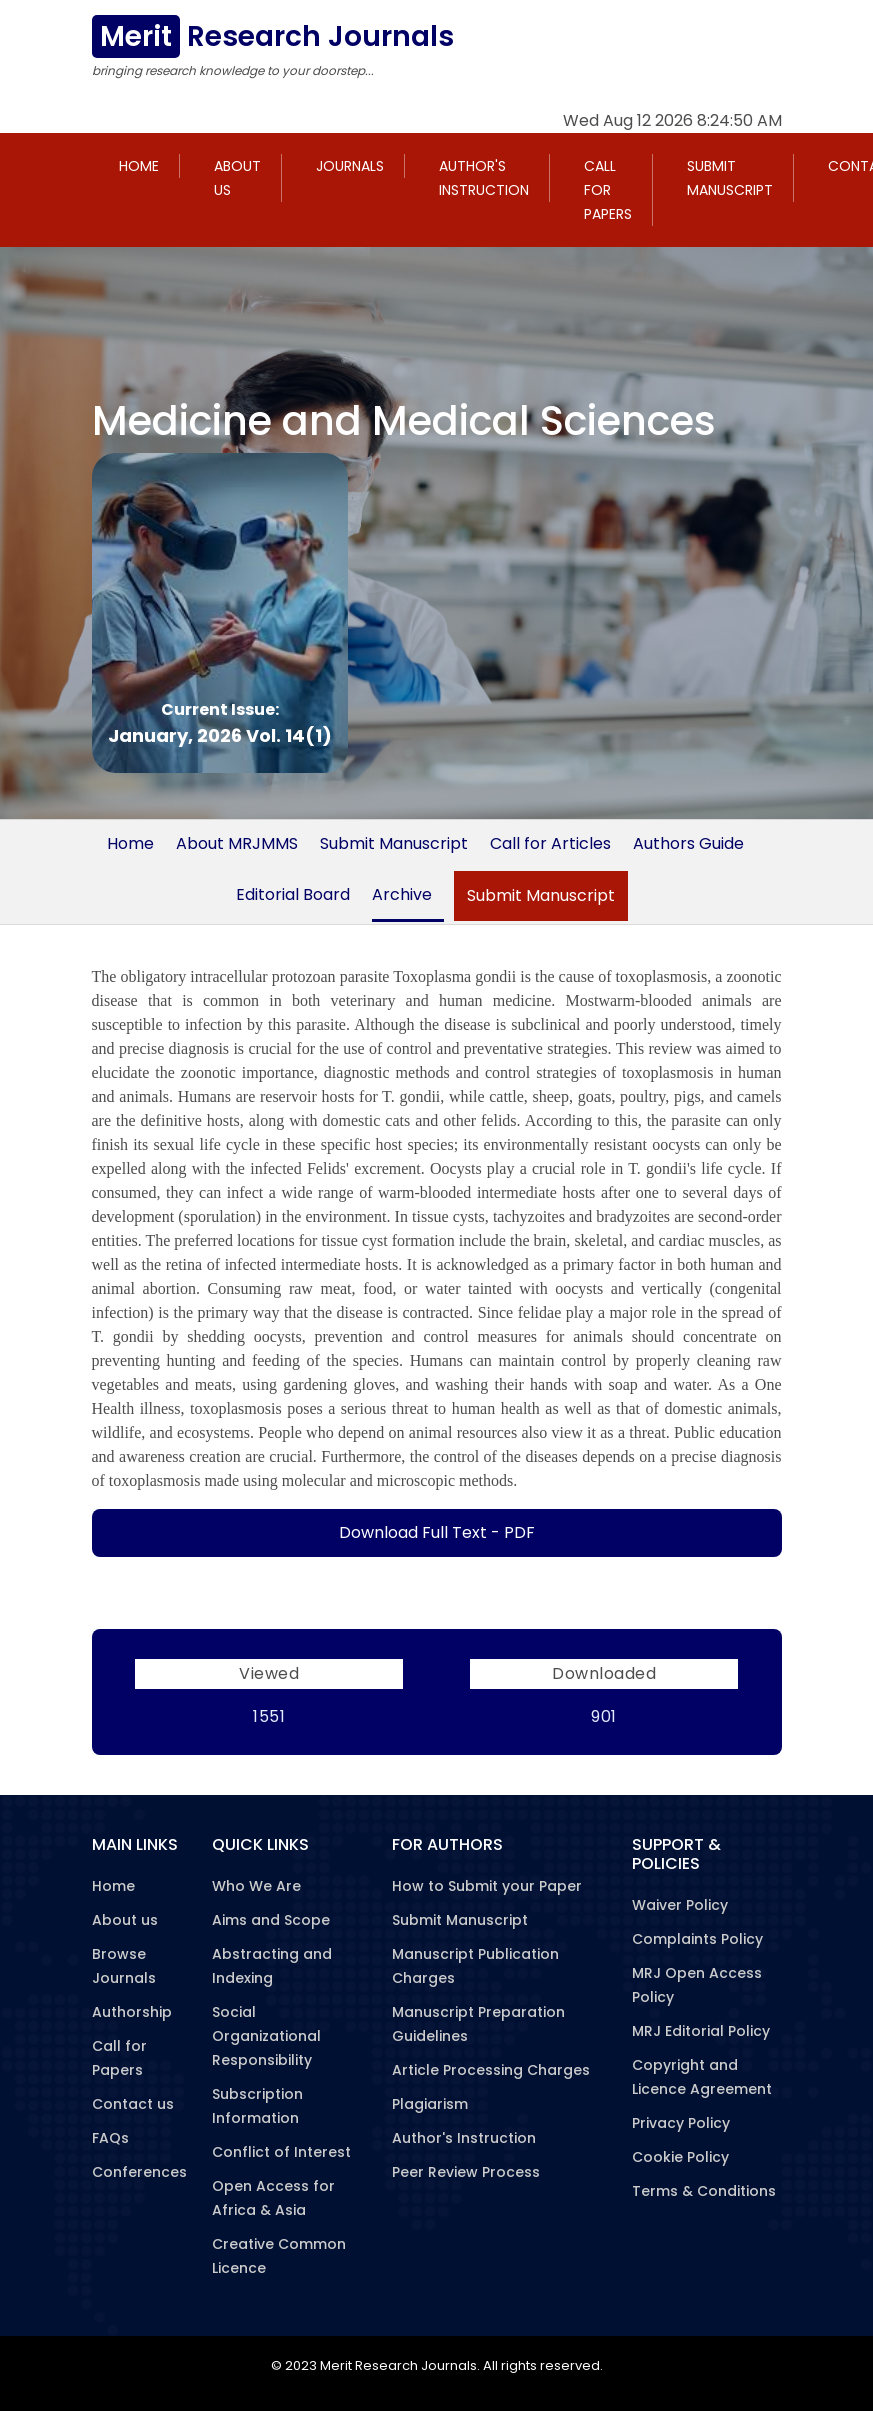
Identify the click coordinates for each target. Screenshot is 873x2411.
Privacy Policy (681, 2123)
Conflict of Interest (281, 2152)
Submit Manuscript (730, 178)
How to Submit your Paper (487, 1886)
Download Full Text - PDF (437, 1532)
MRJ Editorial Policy (701, 2031)
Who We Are (256, 1886)
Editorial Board (293, 894)
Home (139, 166)
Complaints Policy (697, 1939)
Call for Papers (608, 190)
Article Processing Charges (491, 2070)
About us (237, 178)
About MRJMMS (237, 843)
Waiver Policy (680, 1905)
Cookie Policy (680, 2157)
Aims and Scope (271, 1920)
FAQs (110, 2138)
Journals (350, 166)
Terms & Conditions (704, 2191)
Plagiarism (430, 2104)
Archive (402, 894)
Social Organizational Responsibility (266, 2036)
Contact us (133, 2104)
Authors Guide (688, 843)
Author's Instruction (484, 178)
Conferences (139, 2172)
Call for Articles (550, 843)
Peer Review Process (466, 2172)
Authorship (132, 2012)
